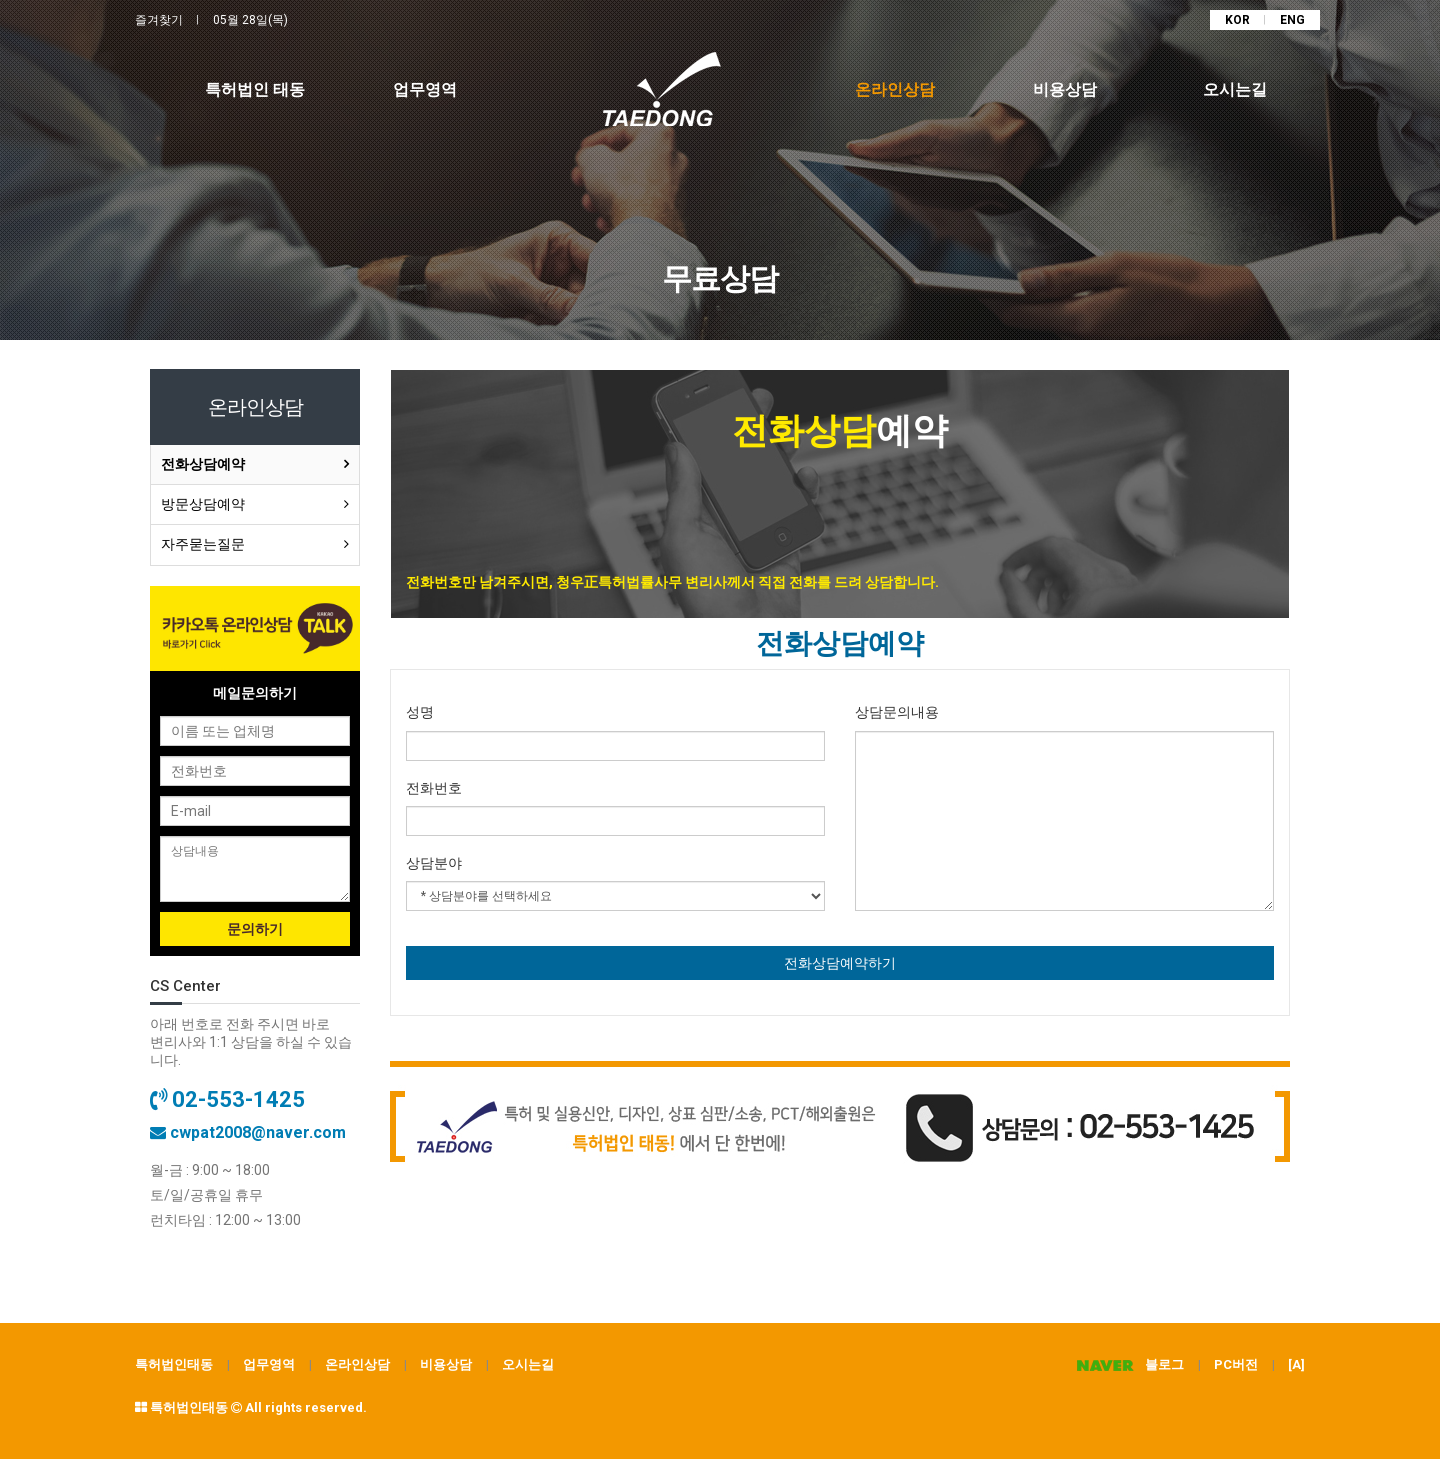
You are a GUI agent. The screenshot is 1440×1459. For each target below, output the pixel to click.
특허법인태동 (174, 1364)
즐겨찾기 (159, 20)
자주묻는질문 (203, 544)
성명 (420, 712)
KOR (1237, 20)
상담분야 (434, 863)
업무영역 (269, 1364)
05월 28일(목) (250, 20)
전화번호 (434, 788)
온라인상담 (357, 1364)
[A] (1296, 1364)
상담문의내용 (897, 712)
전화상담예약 (203, 464)
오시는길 (528, 1364)
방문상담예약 (203, 504)
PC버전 (1236, 1364)
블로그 (1125, 1364)
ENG (1292, 20)
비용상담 (446, 1364)
